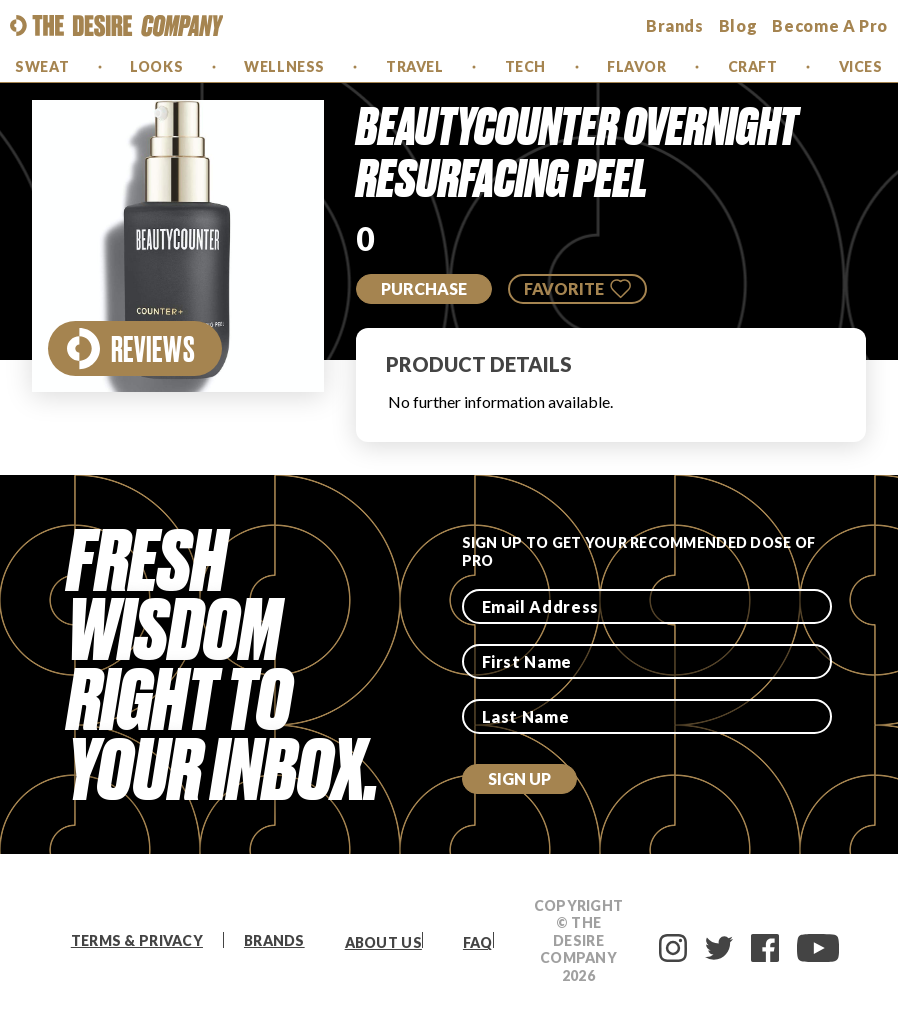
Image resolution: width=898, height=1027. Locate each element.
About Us (383, 942)
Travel (414, 66)
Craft (753, 66)
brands (675, 25)
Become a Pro (830, 25)
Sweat (42, 66)
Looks (156, 66)
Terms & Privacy (137, 940)
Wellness (284, 66)
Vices (861, 66)
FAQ (478, 942)
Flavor (636, 66)
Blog (738, 25)
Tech (525, 66)
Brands (274, 940)
